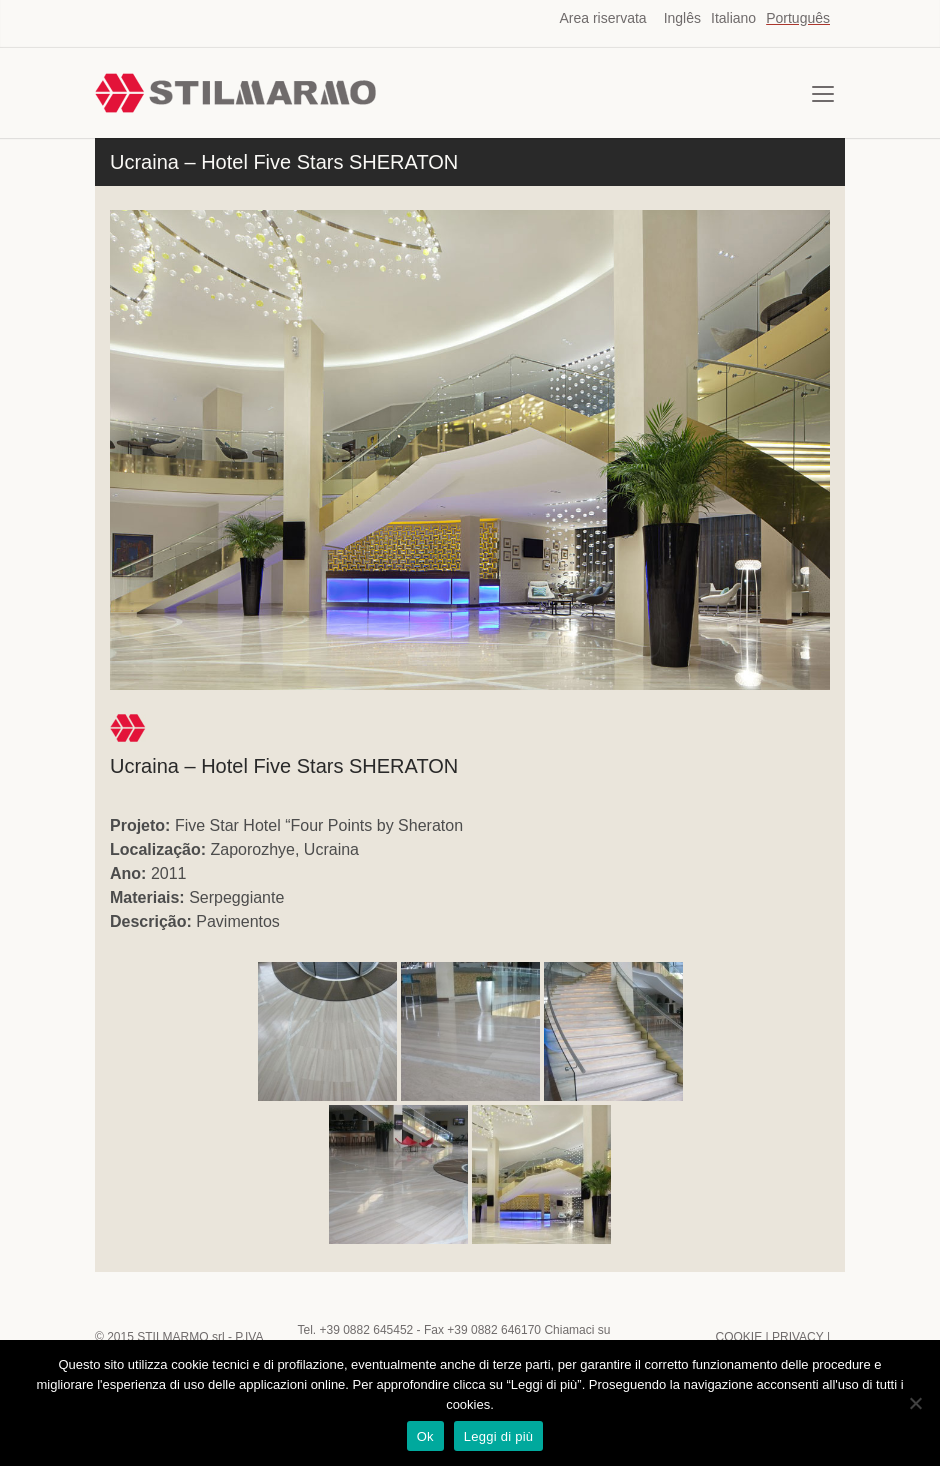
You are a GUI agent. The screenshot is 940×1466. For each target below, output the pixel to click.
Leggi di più (499, 1436)
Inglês (682, 18)
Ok (425, 1436)
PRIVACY (798, 1337)
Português (798, 18)
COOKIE (738, 1337)
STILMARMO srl (180, 1337)
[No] (915, 1403)
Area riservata (603, 18)
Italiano (733, 18)
